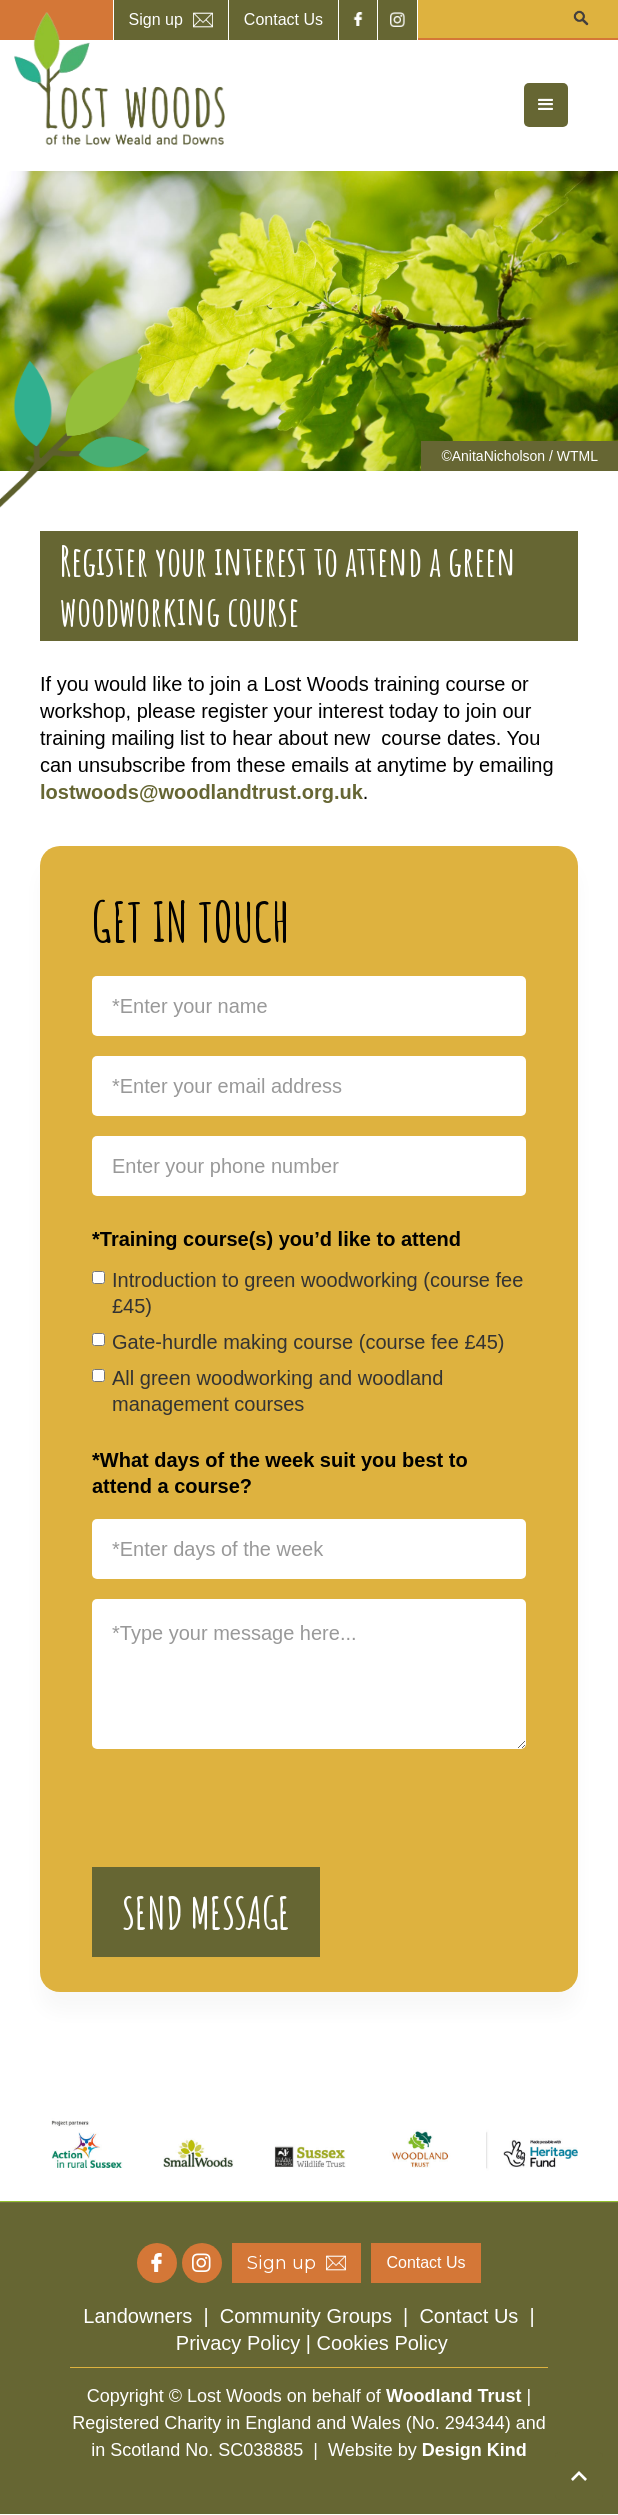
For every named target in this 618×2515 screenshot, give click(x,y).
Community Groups (306, 2316)
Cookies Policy (382, 2343)
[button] (546, 105)
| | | (308, 2329)
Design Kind (474, 2450)
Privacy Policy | (246, 2343)
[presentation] (244, 1808)
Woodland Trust (454, 2396)
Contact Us (468, 2316)
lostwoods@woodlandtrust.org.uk (201, 792)
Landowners (137, 2316)
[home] (115, 79)
